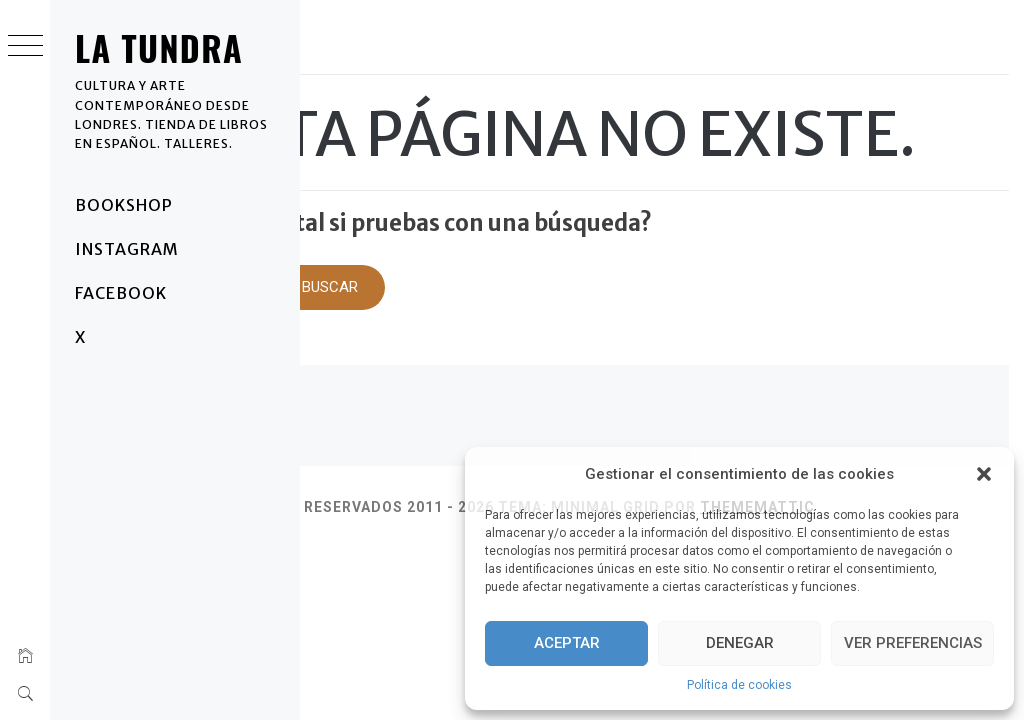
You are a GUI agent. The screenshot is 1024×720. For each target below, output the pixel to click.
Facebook (121, 293)
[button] (984, 474)
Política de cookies (739, 685)
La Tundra (159, 47)
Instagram (127, 249)
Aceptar (567, 643)
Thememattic (372, 579)
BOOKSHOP (124, 205)
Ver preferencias (913, 643)
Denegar (740, 643)
